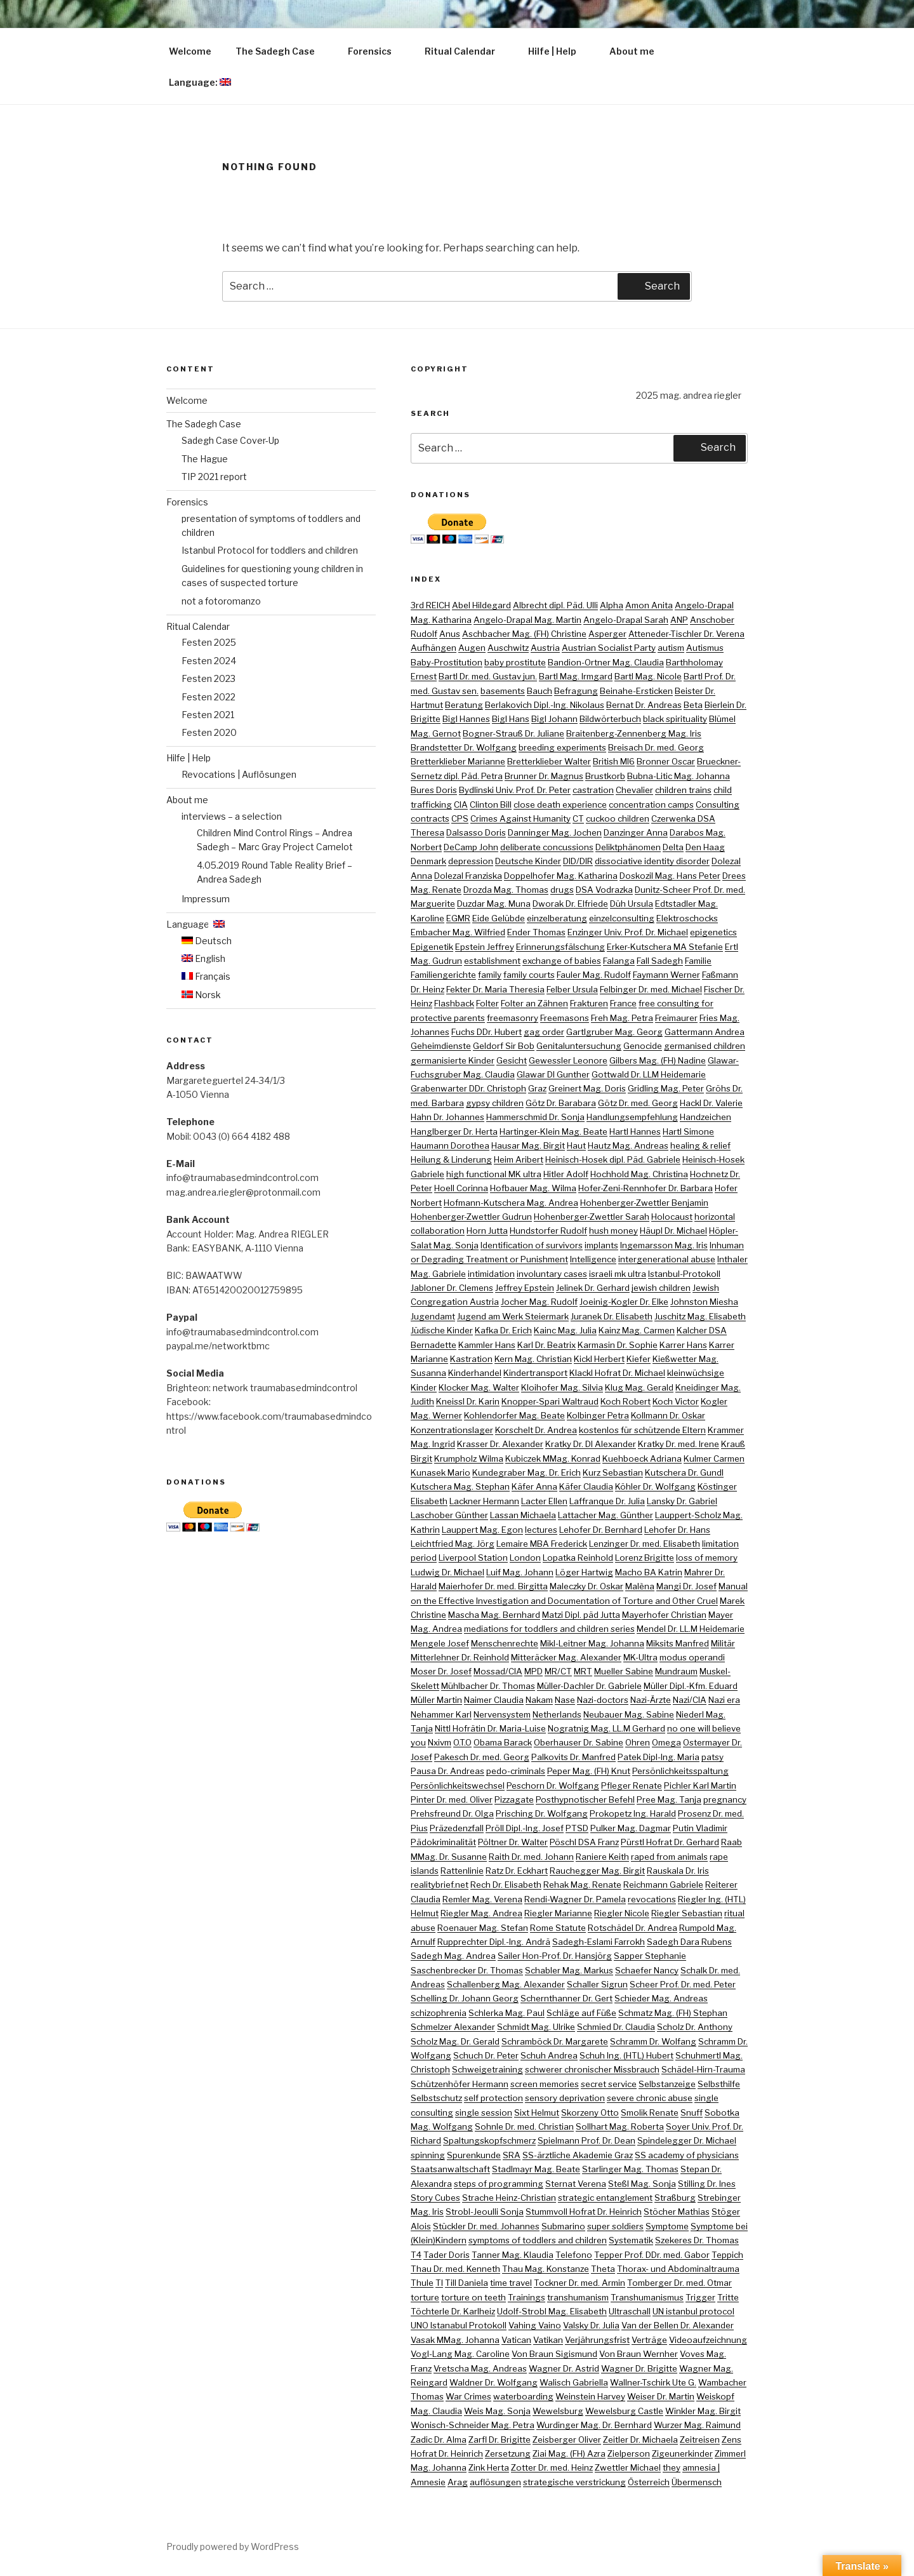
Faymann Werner (666, 975)
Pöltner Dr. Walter (513, 1842)
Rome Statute (558, 1928)
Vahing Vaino (534, 2325)
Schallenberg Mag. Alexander (506, 1984)
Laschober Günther (449, 1515)
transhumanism (578, 2297)
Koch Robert (625, 1401)
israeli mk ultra (617, 1274)
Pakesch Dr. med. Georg (481, 1757)
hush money (613, 1230)
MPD (533, 1671)
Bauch (539, 691)
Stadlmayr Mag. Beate (536, 2169)
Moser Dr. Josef (441, 1671)
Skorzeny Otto (590, 2112)
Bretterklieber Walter (549, 761)
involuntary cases (552, 1274)
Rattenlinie (462, 1870)
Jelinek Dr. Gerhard (593, 1288)
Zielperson (628, 2453)
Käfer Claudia (586, 1486)
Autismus (705, 648)
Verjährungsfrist (597, 2340)
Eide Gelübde (498, 918)
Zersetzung (508, 2453)
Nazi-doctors (602, 1700)
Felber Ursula (572, 989)
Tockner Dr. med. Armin (579, 2283)
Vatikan (548, 2340)
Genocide (642, 1046)
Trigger (700, 2297)
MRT (583, 1671)
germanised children (704, 1046)
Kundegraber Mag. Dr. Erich (526, 1472)
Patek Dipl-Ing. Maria (658, 1757)
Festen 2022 (208, 696)
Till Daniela (466, 2283)
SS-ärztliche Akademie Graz (577, 2155)
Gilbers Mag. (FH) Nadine (657, 1060)
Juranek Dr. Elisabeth (611, 1316)
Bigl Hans (510, 719)
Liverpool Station (473, 1557)
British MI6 (614, 761)
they (671, 2467)
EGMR (458, 918)
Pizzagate (514, 1799)
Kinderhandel (474, 1373)
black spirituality (675, 719)
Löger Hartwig (584, 1572)
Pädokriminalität (443, 1842)
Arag (457, 2482)
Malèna (639, 1586)
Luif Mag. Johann (519, 1572)
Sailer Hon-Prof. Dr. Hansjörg (555, 1956)
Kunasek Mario (440, 1472)
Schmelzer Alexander (453, 2027)
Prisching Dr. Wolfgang (542, 1813)
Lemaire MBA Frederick (541, 1543)
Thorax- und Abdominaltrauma (678, 2269)
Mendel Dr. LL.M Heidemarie (691, 1629)
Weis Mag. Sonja (497, 2411)
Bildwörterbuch (610, 719)
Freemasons (564, 1018)
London (525, 1557)
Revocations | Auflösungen (239, 774)
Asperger (607, 634)
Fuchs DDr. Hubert (486, 1032)
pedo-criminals (515, 1771)
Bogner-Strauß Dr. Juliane (513, 733)
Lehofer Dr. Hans (677, 1530)
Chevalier (634, 790)
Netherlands (557, 1714)
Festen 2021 (208, 714)
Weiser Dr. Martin (660, 2396)
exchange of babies (561, 961)
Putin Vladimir (700, 1828)
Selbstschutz (436, 2098)
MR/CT (558, 1671)
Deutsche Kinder (528, 861)
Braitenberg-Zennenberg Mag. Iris (633, 733)
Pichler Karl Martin (700, 1785)
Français (206, 976)
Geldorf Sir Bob (503, 1046)
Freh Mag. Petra (622, 1018)
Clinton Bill (491, 804)
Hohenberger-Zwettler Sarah (591, 1216)
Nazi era (724, 1700)
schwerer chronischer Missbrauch (592, 2069)
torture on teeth (473, 2297)
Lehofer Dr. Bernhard (600, 1530)
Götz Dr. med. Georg (638, 1103)
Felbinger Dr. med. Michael (651, 989)
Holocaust (671, 1216)
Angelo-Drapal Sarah (625, 620)
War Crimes (468, 2396)
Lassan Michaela (523, 1515)
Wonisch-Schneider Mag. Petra (472, 2425)
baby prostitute (515, 662)
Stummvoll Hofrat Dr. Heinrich (584, 2211)
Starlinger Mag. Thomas (630, 2169)
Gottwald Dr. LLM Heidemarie (649, 1074)
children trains (683, 790)
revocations (652, 1899)
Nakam (539, 1700)
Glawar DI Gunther (553, 1074)
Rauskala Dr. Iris (678, 1870)
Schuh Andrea (549, 2055)
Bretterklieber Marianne (458, 761)
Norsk (201, 994)
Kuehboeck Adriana (642, 1458)
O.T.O (462, 1742)
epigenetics (713, 932)
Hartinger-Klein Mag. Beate (553, 1131)
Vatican (516, 2340)
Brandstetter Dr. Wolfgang (464, 747)
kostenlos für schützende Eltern (642, 1430)
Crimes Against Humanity (520, 818)
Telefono (573, 2255)
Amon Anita (649, 605)
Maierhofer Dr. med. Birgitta (493, 1586)
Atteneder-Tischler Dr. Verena (686, 634)
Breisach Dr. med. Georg (656, 747)
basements (502, 691)
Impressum (206, 898)
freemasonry (512, 1018)
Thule (422, 2283)
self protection (493, 2098)
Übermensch (697, 2482)
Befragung (576, 691)
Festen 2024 (209, 660)
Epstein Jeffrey (484, 947)
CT (578, 818)
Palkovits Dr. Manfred (573, 1757)
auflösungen (495, 2482)
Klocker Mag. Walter (479, 1387)
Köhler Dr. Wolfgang (655, 1486)
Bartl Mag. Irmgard (576, 676)
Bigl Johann (554, 719)
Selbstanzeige (667, 2084)
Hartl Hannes (635, 1131)
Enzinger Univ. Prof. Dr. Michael (627, 932)
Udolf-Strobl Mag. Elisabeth (552, 2311)
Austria (545, 648)
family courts (529, 975)
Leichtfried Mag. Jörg (452, 1543)
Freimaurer (676, 1018)
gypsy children (495, 1103)
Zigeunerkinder (682, 2453)
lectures (541, 1530)
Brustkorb (605, 776)
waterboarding (523, 2396)
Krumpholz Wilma (468, 1458)
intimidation (491, 1274)
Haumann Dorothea (450, 1145)
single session (483, 2112)
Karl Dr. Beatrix (546, 1345)
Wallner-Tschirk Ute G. (653, 2382)
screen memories (544, 2084)
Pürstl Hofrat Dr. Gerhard (670, 1842)
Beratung (464, 705)
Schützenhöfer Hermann (459, 2084)
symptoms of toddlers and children (537, 2240)
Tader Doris (446, 2255)
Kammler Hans (486, 1345)
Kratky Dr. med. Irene (678, 1444)
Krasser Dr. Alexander (500, 1444)
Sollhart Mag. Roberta (620, 2126)
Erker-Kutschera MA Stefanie (665, 947)
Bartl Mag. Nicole (648, 676)
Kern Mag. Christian (533, 1359)
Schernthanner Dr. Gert (566, 1998)
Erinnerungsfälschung (560, 947)
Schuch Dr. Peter (486, 2055)
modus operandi (692, 1657)
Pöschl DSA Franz (584, 1842)
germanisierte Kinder (452, 1060)
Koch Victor (675, 1401)
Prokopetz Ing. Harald (633, 1813)
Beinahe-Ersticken (636, 691)
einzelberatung (557, 918)
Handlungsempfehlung (632, 1117)
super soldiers (615, 2226)
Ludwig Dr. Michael (447, 1572)
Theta (603, 2269)
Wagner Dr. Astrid (564, 2368)
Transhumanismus (647, 2297)
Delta (673, 847)
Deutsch (207, 940)
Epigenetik (432, 947)
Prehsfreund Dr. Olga (452, 1813)
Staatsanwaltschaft (450, 2169)
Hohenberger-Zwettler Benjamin (644, 1203)
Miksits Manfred (677, 1643)
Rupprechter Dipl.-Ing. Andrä (493, 1942)
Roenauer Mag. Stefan (482, 1928)
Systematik (631, 2240)
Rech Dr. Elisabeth (505, 1884)
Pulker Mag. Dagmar (630, 1828)
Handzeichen (705, 1117)
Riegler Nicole (621, 1913)
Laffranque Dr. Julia (607, 1501)
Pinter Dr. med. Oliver (452, 1799)
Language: (206, 82)
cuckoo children (617, 818)
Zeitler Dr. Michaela (640, 2439)
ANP (679, 620)
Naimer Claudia (494, 1700)
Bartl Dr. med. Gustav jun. (488, 676)
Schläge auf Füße (581, 2013)
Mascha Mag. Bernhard (494, 1615)
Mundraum (676, 1671)
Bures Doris (434, 790)
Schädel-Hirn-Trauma (703, 2069)
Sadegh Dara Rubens (689, 1942)
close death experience (560, 804)
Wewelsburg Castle (624, 2411)
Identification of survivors (531, 1245)
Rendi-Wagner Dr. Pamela (575, 1899)
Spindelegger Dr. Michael (686, 2140)
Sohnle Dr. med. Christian (524, 2126)
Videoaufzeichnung (708, 2340)
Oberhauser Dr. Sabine (578, 1742)
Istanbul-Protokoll (684, 1274)
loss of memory (707, 1557)
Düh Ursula (631, 903)
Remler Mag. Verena (482, 1899)
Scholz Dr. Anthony (694, 2027)
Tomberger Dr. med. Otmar (679, 2283)
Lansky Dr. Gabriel (682, 1501)
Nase (565, 1700)
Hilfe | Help (558, 51)
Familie (698, 961)
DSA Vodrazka (604, 889)
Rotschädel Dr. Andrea (632, 1928)
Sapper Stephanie (650, 1956)
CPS (459, 818)
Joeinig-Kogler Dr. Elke (624, 1302)
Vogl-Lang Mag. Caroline (460, 2354)
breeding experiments (562, 747)
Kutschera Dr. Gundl (684, 1472)
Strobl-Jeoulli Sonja (485, 2211)
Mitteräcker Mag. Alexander (566, 1657)
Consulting (717, 804)
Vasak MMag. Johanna (455, 2340)
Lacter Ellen (544, 1501)
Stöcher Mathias (677, 2211)
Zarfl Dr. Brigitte (499, 2439)
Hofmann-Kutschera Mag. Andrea (511, 1203)
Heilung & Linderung (451, 1159)
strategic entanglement (605, 2197)
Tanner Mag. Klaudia (512, 2255)
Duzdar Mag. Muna (494, 903)
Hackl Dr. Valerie (711, 1103)
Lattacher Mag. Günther (605, 1515)
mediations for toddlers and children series (549, 1629)
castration (593, 790)
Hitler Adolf (565, 1174)
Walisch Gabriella (574, 2382)
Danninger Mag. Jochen (555, 832)
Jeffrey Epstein (524, 1288)
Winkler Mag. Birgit (703, 2411)
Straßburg (675, 2197)
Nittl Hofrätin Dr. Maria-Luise (490, 1728)
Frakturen (589, 1003)
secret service (609, 2084)
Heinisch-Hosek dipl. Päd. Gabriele (612, 1159)
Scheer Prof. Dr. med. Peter (683, 1984)
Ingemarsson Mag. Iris (664, 1245)
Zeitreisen (700, 2439)
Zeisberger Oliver (567, 2439)
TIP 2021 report (214, 476)
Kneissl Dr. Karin (468, 1401)
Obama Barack (503, 1742)
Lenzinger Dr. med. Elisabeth (644, 1543)
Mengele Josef (440, 1643)
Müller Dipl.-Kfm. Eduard (691, 1686)
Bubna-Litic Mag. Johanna (678, 776)
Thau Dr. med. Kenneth (455, 2269)
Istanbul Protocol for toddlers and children (270, 550)
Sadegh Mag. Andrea (453, 1956)
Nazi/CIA (689, 1700)
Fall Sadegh (660, 961)
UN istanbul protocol (693, 2311)
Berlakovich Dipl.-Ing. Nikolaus (544, 705)
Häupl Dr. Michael (673, 1230)
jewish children (661, 1288)
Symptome (667, 2226)
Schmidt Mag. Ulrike (536, 2027)
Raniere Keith (602, 1857)
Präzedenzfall (457, 1828)
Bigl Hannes (466, 719)
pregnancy (724, 1799)
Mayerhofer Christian (664, 1615)
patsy (712, 1757)
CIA (461, 804)
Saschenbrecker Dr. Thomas (467, 1970)
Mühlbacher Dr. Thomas (488, 1686)
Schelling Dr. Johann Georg (465, 1998)
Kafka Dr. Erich (503, 1330)
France (623, 1003)
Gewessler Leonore (568, 1060)
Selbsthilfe (719, 2084)
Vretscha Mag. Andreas (480, 2368)
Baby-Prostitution (446, 662)
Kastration (471, 1359)
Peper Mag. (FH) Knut (588, 1771)
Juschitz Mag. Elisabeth (700, 1316)
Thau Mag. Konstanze (545, 2269)
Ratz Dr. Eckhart (517, 1870)
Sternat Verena (575, 2184)
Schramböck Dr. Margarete (554, 2041)
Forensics (376, 51)
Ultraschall (630, 2311)
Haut (576, 1145)
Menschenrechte (504, 1643)
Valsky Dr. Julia (591, 2325)
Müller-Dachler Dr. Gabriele (589, 1686)
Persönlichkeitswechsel (458, 1785)
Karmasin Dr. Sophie (618, 1345)
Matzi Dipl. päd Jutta (581, 1615)
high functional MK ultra (493, 1174)
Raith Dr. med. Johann (531, 1857)
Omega (666, 1742)
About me (637, 51)
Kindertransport (535, 1373)
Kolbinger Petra (598, 1415)
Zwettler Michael (628, 2467)
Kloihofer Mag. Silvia (562, 1387)
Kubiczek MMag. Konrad (552, 1458)
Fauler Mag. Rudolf (594, 975)
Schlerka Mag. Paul (506, 2013)
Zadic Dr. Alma (439, 2439)
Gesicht (511, 1060)
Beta (693, 705)
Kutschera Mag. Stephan (460, 1486)
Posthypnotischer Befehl (585, 1799)
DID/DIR (578, 861)
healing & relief (700, 1145)
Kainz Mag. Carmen (637, 1330)
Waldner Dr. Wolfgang (493, 2382)
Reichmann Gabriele (663, 1884)
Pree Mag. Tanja (669, 1799)
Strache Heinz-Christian (509, 2197)
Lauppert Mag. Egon (482, 1530)
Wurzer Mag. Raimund (697, 2425)
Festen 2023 (208, 678)
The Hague (205, 458)
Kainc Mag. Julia (565, 1330)
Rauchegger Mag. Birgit (597, 1870)
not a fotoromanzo (221, 601)
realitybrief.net (439, 1884)
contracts (430, 818)
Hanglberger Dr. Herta (454, 1131)
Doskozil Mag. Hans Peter (669, 876)
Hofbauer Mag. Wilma (533, 1188)
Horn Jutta (487, 1230)
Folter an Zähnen (534, 1003)
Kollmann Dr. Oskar (668, 1415)
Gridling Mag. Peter (666, 1088)
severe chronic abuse (649, 2098)
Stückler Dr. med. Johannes (486, 2226)
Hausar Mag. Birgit (528, 1145)
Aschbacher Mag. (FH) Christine (524, 634)
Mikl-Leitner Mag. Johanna (592, 1643)
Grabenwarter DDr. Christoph (468, 1088)
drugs (562, 889)
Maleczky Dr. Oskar (586, 1586)
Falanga (619, 961)
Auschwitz (508, 648)
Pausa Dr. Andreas (447, 1771)
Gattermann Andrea (705, 1032)
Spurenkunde (474, 2155)
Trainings (526, 2297)
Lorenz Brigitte (644, 1557)
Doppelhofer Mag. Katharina (561, 876)
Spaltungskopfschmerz (489, 2140)
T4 (416, 2255)
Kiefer (638, 1359)
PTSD (577, 1828)
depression (470, 861)
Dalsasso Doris (476, 832)
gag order (544, 1032)
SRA (511, 2155)
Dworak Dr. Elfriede (570, 903)
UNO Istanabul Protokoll (459, 2325)
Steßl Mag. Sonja (642, 2184)
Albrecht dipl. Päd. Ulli (555, 605)
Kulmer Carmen (714, 1458)
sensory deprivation (565, 2098)
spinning (428, 2155)
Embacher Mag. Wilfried (458, 932)
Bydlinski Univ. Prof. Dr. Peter (515, 790)
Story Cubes (435, 2197)
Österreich (649, 2482)
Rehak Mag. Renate (582, 1884)
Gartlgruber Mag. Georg (614, 1032)
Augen (472, 648)
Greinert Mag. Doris (587, 1088)
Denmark (428, 861)
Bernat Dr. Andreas (644, 705)
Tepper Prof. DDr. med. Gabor (652, 2255)
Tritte (728, 2297)
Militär (723, 1643)
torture (425, 2297)
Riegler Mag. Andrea (481, 1913)
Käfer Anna (534, 1486)
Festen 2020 (209, 732)
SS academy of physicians (687, 2155)
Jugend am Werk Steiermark (513, 1316)
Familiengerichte (443, 975)
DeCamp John (471, 847)
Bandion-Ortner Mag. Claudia (606, 662)
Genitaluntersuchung (578, 1046)
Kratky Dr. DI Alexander (590, 1444)
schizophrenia (439, 2013)
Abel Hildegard (481, 605)
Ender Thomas (536, 932)
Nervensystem (502, 1714)
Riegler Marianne (558, 1913)
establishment (492, 961)
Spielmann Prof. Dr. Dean (586, 2140)
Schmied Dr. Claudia (616, 2027)
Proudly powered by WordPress (232, 2546)
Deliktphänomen (628, 847)
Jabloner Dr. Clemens (452, 1288)
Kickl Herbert (599, 1359)
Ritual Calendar (466, 51)
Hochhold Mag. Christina (639, 1174)
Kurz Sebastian (613, 1472)
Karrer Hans (683, 1345)
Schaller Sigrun (597, 1984)
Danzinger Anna (636, 832)
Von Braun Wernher (638, 2354)
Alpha (611, 605)
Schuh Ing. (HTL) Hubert (626, 2055)
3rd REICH (430, 605)
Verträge (649, 2340)
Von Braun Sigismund (554, 2354)
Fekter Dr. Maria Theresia (495, 989)
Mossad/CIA (498, 1671)
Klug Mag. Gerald (639, 1387)
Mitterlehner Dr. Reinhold (460, 1657)
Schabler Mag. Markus (569, 1970)
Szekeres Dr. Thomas (697, 2240)
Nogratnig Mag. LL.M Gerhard (606, 1728)
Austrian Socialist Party (609, 648)
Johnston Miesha (704, 1302)
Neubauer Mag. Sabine (628, 1714)
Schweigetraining (487, 2069)
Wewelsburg (558, 2411)
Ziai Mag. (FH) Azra (569, 2453)
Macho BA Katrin (648, 1572)
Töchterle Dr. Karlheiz (453, 2311)
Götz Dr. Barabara (561, 1103)
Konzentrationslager (452, 1430)
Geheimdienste (441, 1046)
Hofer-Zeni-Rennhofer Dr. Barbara (645, 1188)
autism (671, 648)
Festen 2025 (209, 642)
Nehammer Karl (441, 1714)
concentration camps (651, 804)
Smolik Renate (650, 2112)
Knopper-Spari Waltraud (550, 1401)
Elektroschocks (687, 918)
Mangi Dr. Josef (686, 1586)
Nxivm (439, 1742)
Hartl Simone (688, 1131)
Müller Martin (436, 1700)
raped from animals (669, 1857)
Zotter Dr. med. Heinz (552, 2467)
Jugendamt (433, 1316)
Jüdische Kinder (442, 1330)
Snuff (691, 2112)
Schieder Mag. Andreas (661, 1998)
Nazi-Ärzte (650, 1700)
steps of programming (498, 2184)
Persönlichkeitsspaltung (680, 1771)
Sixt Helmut (536, 2112)
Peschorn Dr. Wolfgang (553, 1785)
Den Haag (705, 847)
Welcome (190, 51)
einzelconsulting (621, 918)
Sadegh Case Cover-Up (230, 440)
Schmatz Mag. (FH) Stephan (672, 2013)
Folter (487, 1003)
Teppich (727, 2255)
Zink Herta (488, 2467)
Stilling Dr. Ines (707, 2184)
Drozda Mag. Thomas (505, 889)
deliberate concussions (546, 847)
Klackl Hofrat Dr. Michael (617, 1373)
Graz (537, 1088)
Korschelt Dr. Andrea (536, 1430)
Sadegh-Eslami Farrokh (598, 1942)
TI (439, 2283)
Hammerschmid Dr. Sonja (535, 1117)
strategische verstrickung (574, 2482)
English (203, 958)
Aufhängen (433, 648)
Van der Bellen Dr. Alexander (677, 2325)
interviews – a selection (232, 816)
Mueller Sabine (623, 1671)
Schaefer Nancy (647, 1970)
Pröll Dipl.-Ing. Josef (525, 1828)
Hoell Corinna (461, 1188)
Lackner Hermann (484, 1501)
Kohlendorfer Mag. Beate (514, 1415)
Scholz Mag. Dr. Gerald (455, 2041)
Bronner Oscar (666, 761)
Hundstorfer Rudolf (548, 1230)
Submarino (563, 2226)
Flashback (454, 1003)
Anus (449, 634)
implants (601, 1245)
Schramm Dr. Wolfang (653, 2041)
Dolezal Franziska (468, 876)
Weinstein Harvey (590, 2396)
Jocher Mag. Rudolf (539, 1302)
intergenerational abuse (666, 1259)
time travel (511, 2283)
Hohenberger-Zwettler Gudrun (471, 1216)
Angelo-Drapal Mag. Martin (527, 620)
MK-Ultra (640, 1657)
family (489, 975)
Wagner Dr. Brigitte (639, 2368)
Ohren (637, 1742)
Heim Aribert (518, 1159)
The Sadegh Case (281, 51)
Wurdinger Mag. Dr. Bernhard (594, 2425)
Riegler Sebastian (686, 1913)
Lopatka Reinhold (578, 1557)
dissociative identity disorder (652, 861)
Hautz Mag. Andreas (628, 1145)
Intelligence (593, 1259)
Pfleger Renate (631, 1785)
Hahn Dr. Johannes (447, 1117)
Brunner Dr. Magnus (544, 776)
